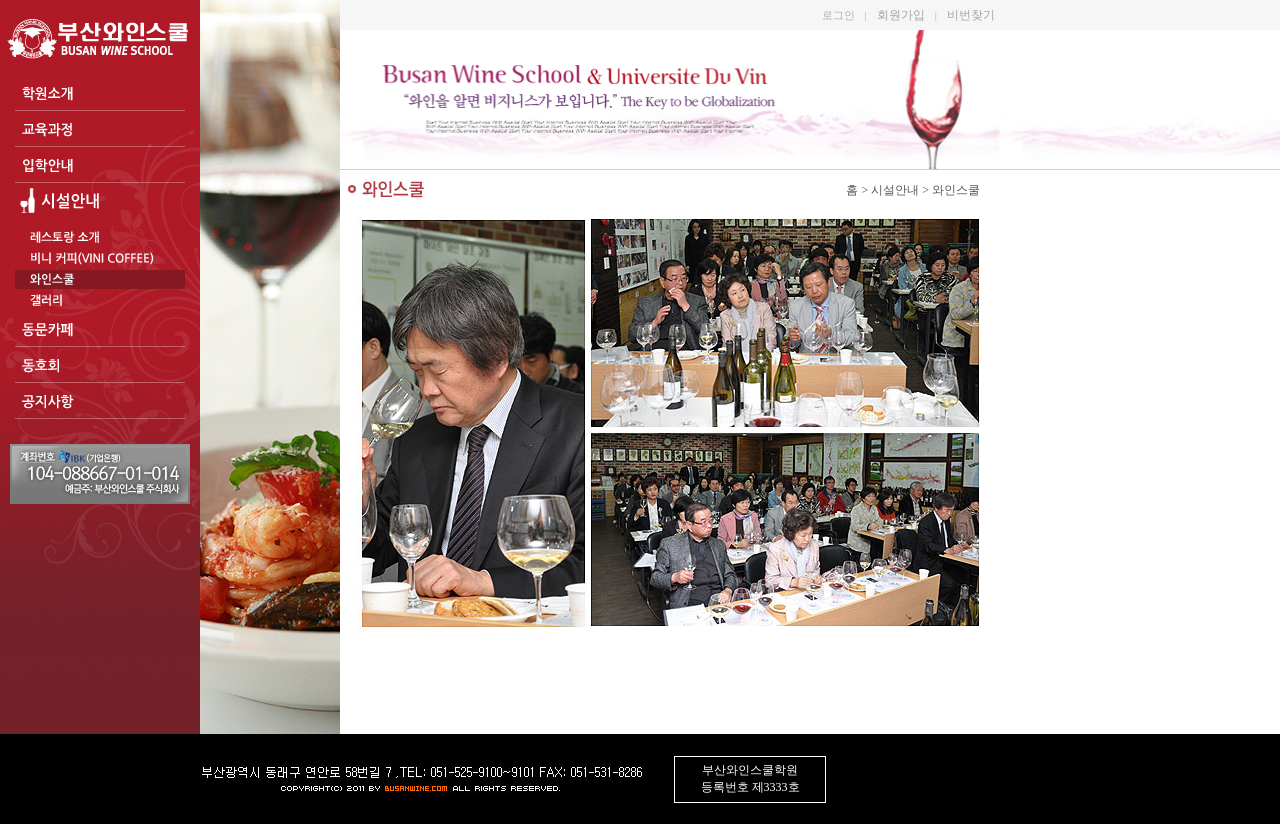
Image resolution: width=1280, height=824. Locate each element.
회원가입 (901, 15)
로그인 (838, 15)
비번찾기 (971, 15)
